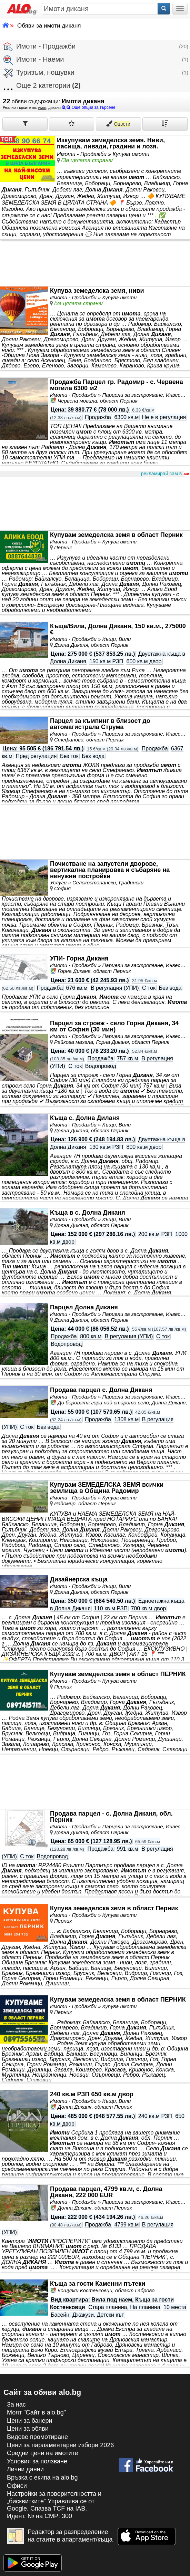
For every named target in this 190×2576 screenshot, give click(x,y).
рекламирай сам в (164, 474)
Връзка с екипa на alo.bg (42, 2477)
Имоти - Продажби (39, 47)
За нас (16, 2404)
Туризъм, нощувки (38, 73)
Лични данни (25, 2469)
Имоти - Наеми (33, 60)
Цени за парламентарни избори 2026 (60, 2445)
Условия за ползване (37, 2461)
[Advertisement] (95, 504)
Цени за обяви (28, 2428)
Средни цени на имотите (42, 2453)
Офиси (17, 2485)
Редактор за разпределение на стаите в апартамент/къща (60, 2536)
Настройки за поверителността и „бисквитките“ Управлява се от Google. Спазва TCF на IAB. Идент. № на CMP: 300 (54, 2505)
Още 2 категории (42, 86)
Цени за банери (29, 2420)
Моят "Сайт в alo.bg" (36, 2412)
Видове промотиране (37, 2436)
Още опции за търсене (89, 107)
